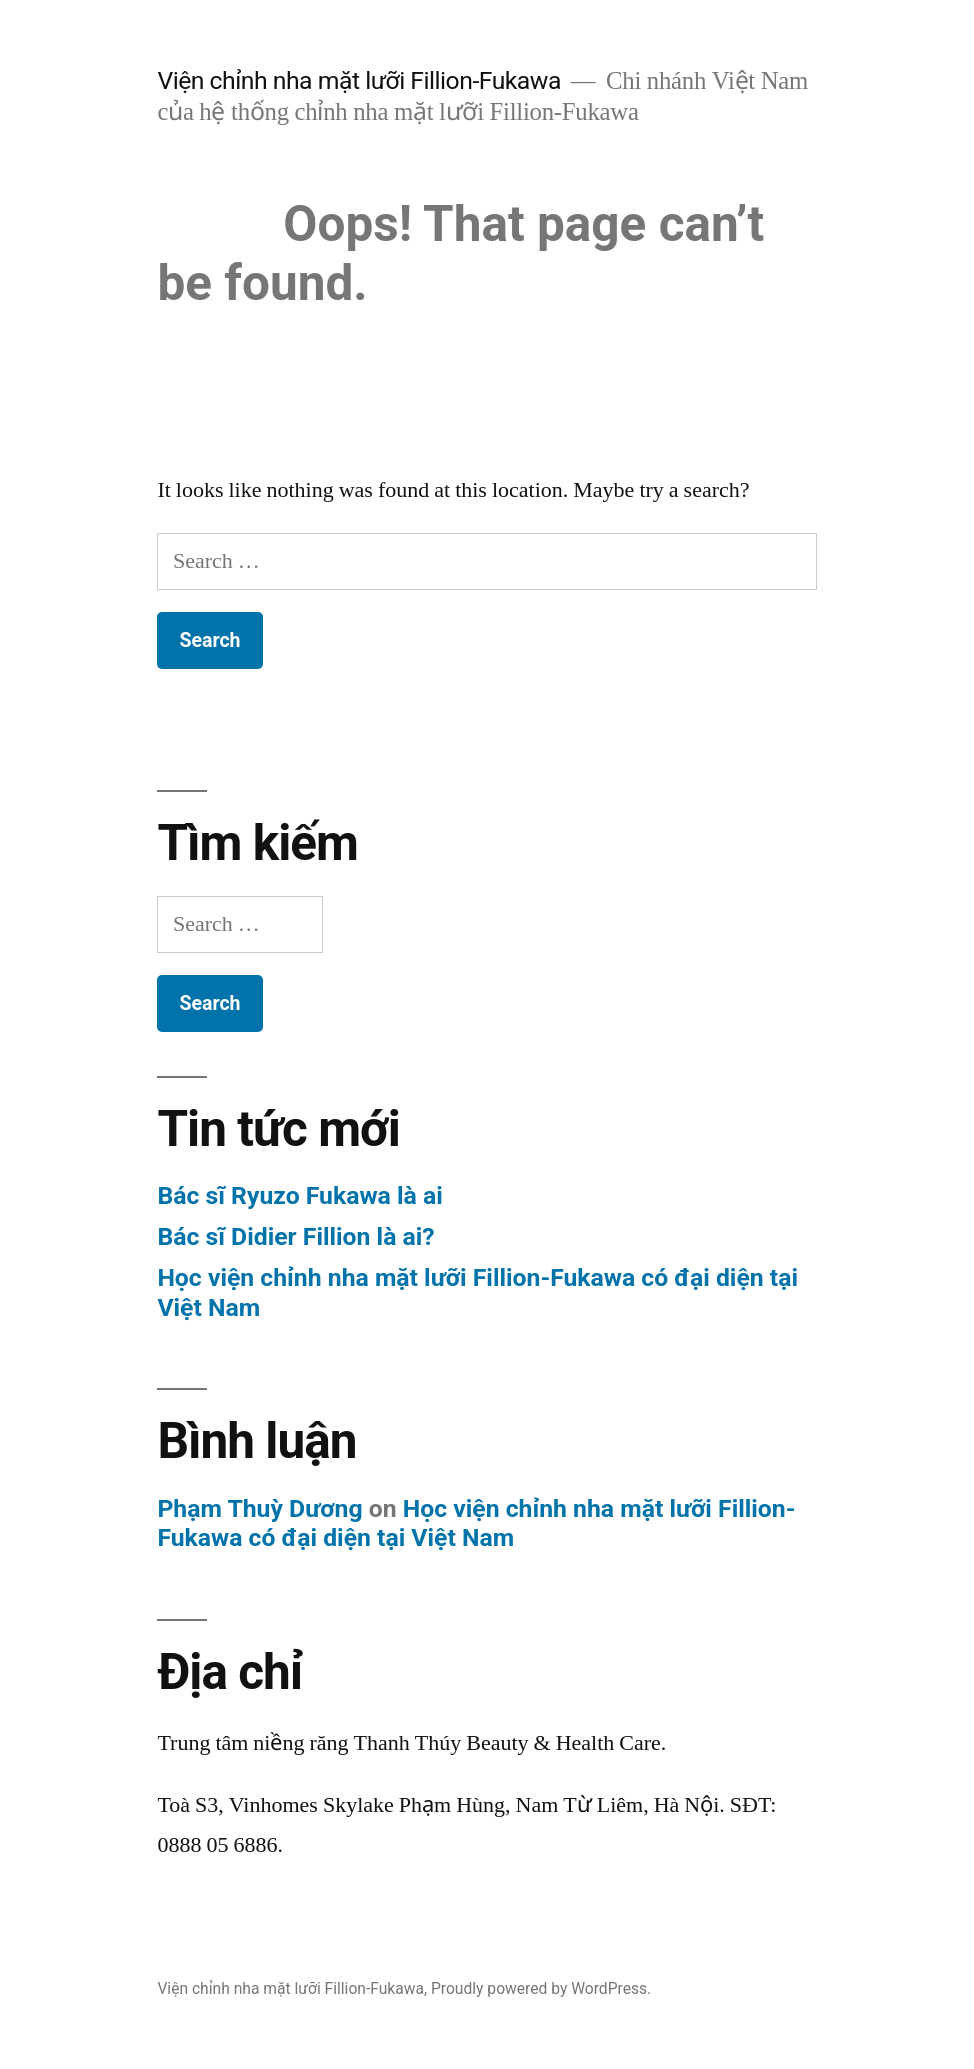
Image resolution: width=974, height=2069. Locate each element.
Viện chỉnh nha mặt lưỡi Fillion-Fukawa (359, 80)
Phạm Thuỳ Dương (259, 1508)
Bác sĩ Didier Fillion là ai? (295, 1236)
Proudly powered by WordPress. (541, 1988)
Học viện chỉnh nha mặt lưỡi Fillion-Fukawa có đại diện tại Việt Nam (476, 1523)
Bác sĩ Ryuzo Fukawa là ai (299, 1195)
